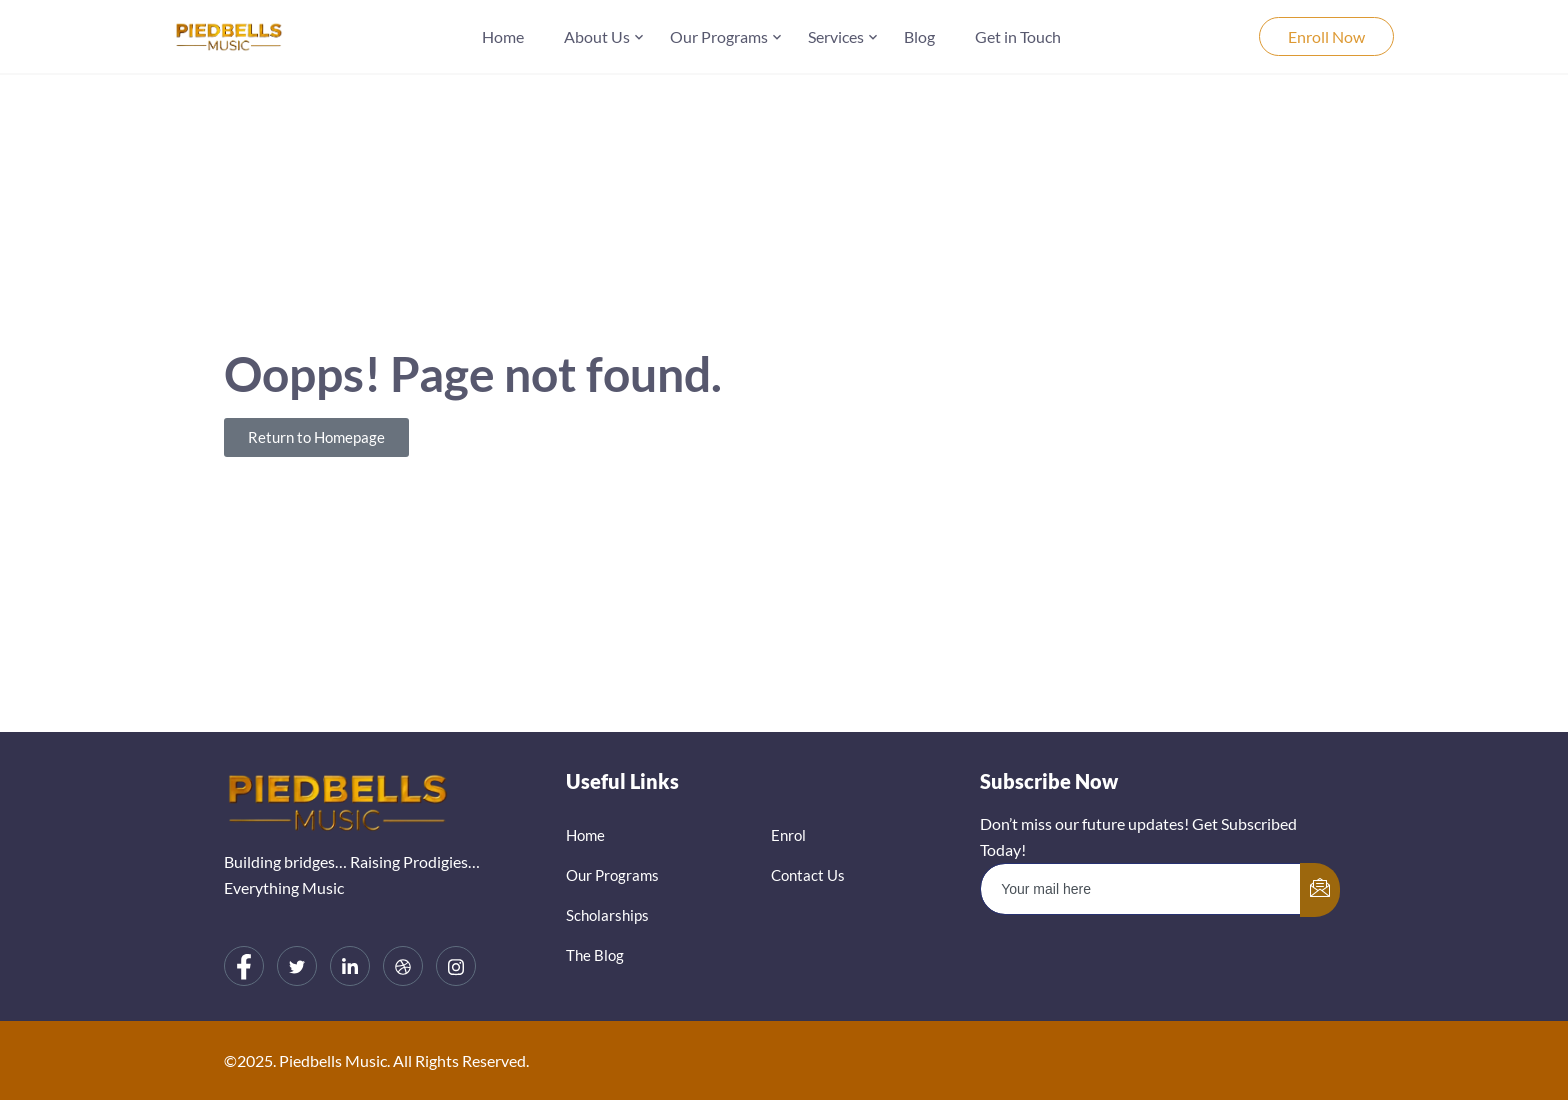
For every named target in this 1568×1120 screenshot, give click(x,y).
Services (836, 36)
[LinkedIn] (350, 966)
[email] (1141, 889)
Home (503, 36)
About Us (597, 36)
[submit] (1320, 890)
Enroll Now (1326, 36)
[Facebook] (244, 966)
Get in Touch (1018, 36)
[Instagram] (456, 966)
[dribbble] (403, 966)
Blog (919, 36)
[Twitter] (297, 966)
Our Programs (719, 36)
